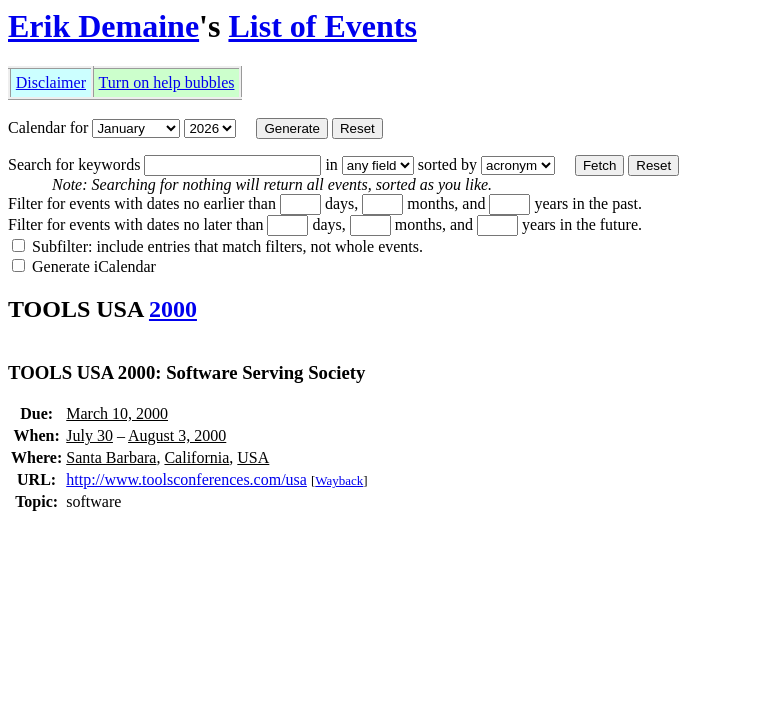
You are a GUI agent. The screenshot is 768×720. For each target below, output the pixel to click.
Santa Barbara (111, 457)
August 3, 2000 (177, 435)
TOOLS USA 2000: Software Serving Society (186, 372)
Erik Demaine (103, 26)
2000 (173, 309)
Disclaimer (51, 82)
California (196, 457)
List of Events (322, 26)
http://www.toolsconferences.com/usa (186, 479)
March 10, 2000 (117, 413)
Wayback (339, 480)
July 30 (89, 435)
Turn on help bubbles (167, 82)
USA (253, 457)
